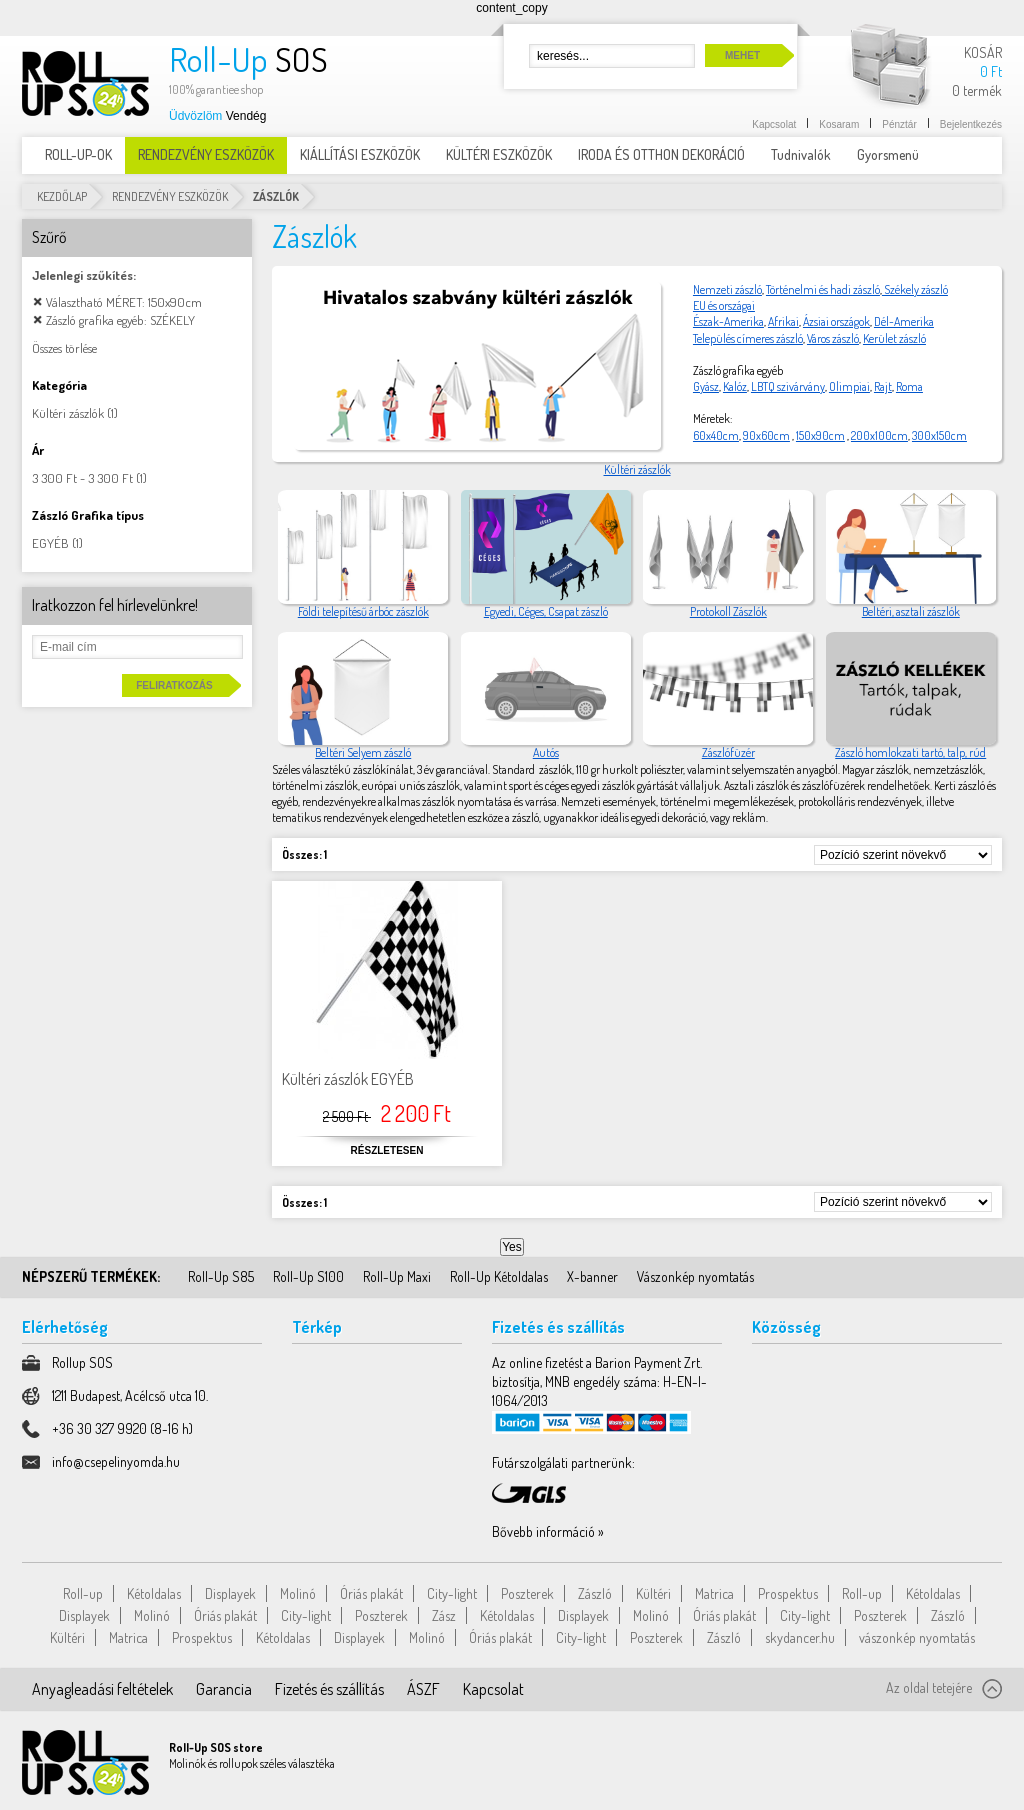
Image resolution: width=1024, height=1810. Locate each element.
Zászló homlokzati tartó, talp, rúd (910, 752)
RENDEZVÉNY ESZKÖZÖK (170, 196)
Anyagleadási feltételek (102, 1689)
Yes (512, 1247)
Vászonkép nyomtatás (695, 1276)
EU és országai (724, 305)
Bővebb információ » (548, 1531)
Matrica (714, 1593)
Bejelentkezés (971, 124)
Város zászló (833, 338)
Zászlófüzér (728, 752)
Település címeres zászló (748, 338)
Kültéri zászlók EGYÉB (348, 1079)
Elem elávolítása (37, 301)
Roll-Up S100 (308, 1276)
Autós (546, 752)
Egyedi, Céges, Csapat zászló (546, 611)
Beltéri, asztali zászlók (911, 611)
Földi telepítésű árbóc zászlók (363, 611)
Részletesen (387, 1150)
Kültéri (653, 1593)
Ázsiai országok (836, 321)
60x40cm (716, 435)
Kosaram (839, 124)
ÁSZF (423, 1689)
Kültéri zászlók (637, 469)
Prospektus (788, 1593)
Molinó (298, 1593)
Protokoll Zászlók (728, 611)
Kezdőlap (62, 196)
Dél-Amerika (904, 321)
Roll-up (83, 1593)
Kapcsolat (774, 124)
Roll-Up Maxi (397, 1276)
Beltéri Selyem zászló (363, 752)
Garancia (224, 1689)
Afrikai (783, 321)
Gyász (706, 386)
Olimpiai (849, 386)
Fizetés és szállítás (329, 1689)
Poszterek (527, 1593)
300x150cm (939, 435)
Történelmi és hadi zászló (823, 289)
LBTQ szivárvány (788, 386)
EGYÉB (50, 543)
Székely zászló (915, 289)
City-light (452, 1593)
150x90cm (820, 435)
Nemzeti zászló (727, 289)
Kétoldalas (154, 1593)
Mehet (742, 55)
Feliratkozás (174, 685)
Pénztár (899, 124)
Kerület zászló (894, 338)
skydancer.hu (800, 1637)
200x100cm (879, 435)
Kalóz (735, 386)
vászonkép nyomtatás (917, 1637)
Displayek (230, 1593)
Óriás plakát (371, 1593)
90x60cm (766, 435)
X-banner (592, 1276)
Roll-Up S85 (221, 1276)
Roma (909, 386)
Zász (444, 1615)
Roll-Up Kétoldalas (499, 1276)
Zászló (595, 1593)
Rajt (883, 386)
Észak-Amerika (728, 321)
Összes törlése (64, 348)
